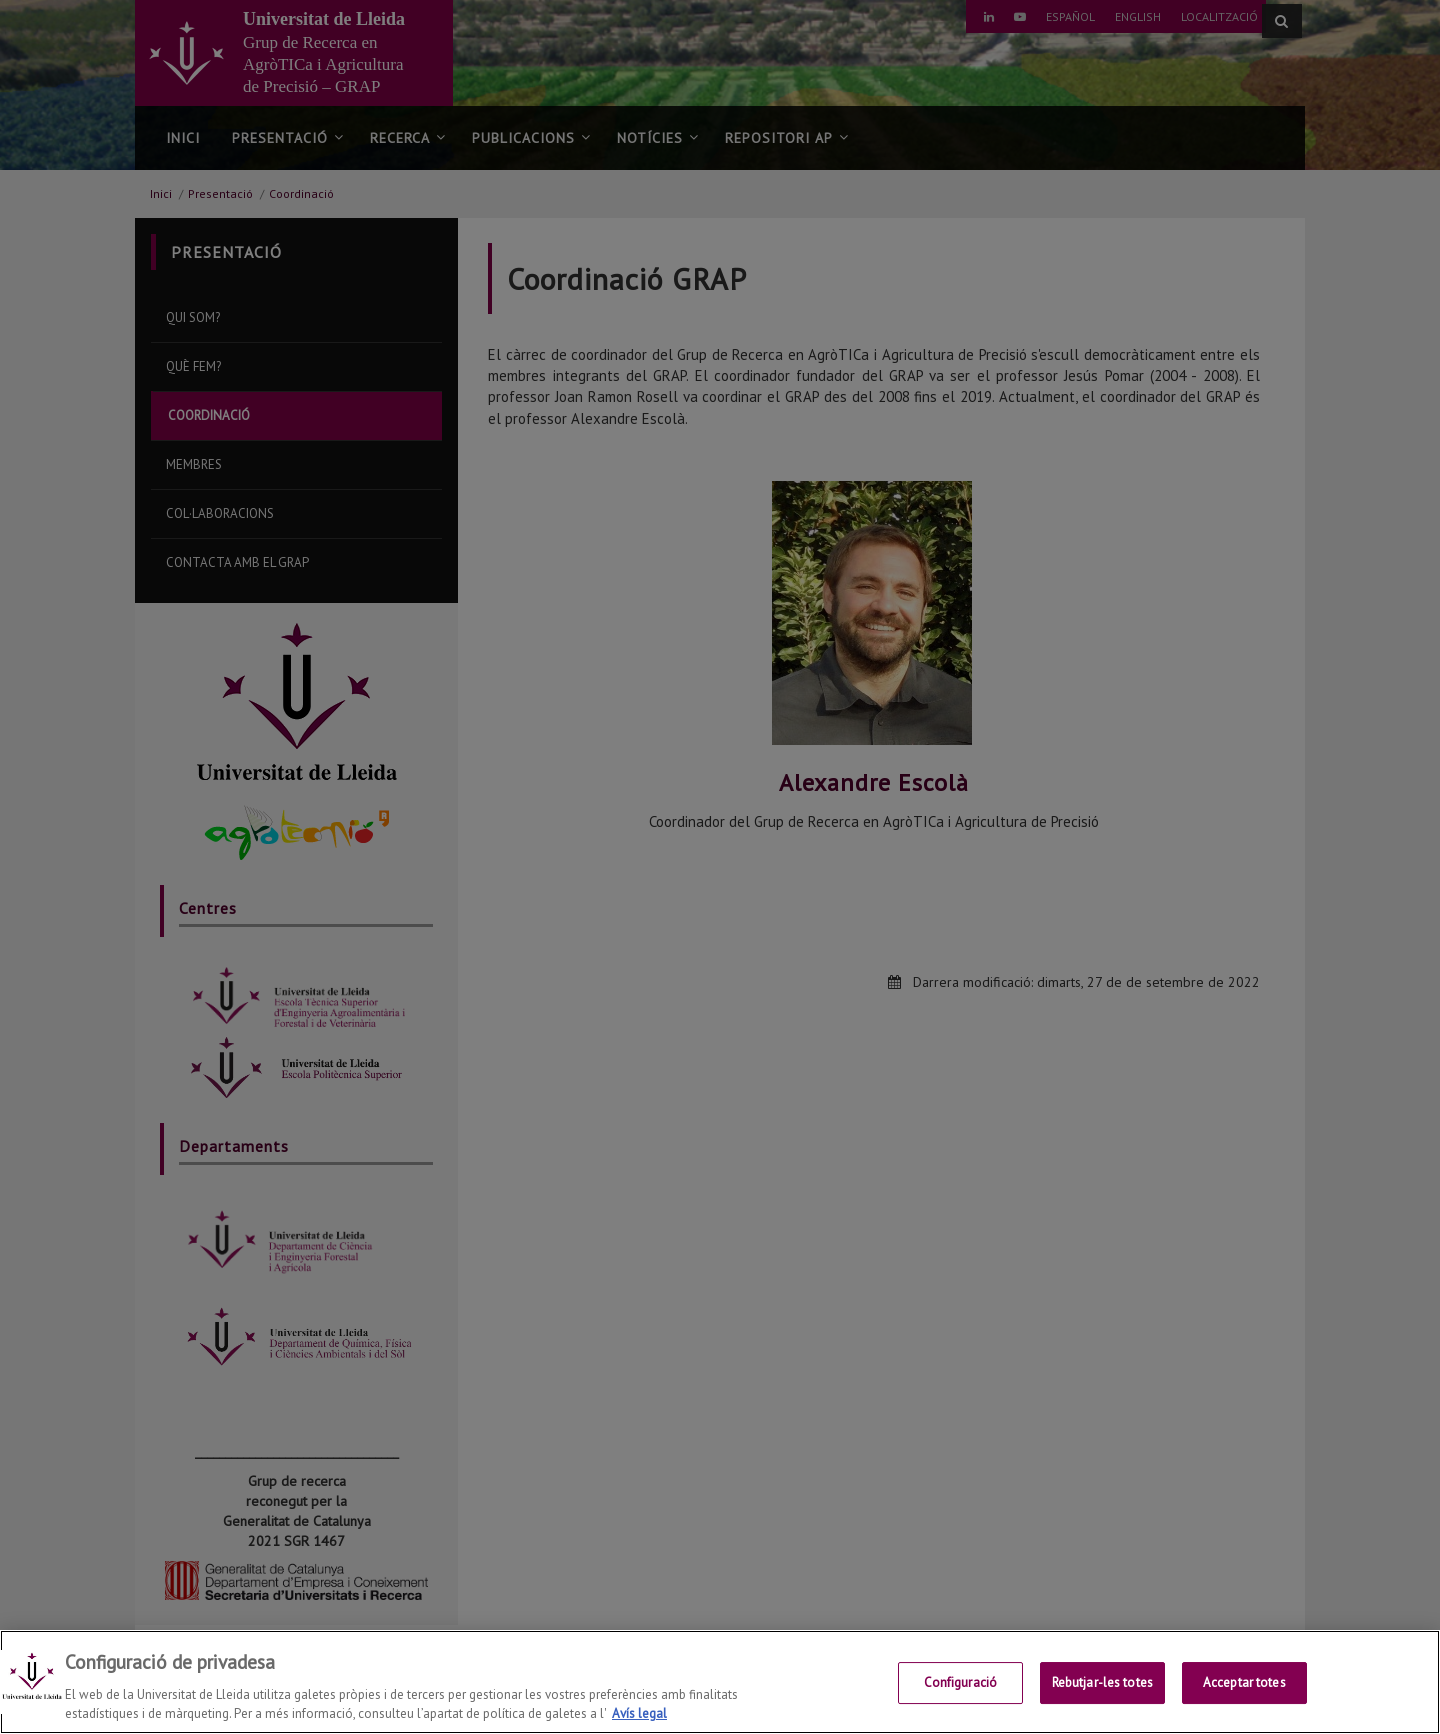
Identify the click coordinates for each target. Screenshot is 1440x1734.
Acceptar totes (1244, 1683)
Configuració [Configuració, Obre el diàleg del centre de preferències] (961, 1683)
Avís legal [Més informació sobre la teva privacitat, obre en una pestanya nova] (639, 1714)
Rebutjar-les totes (1102, 1683)
